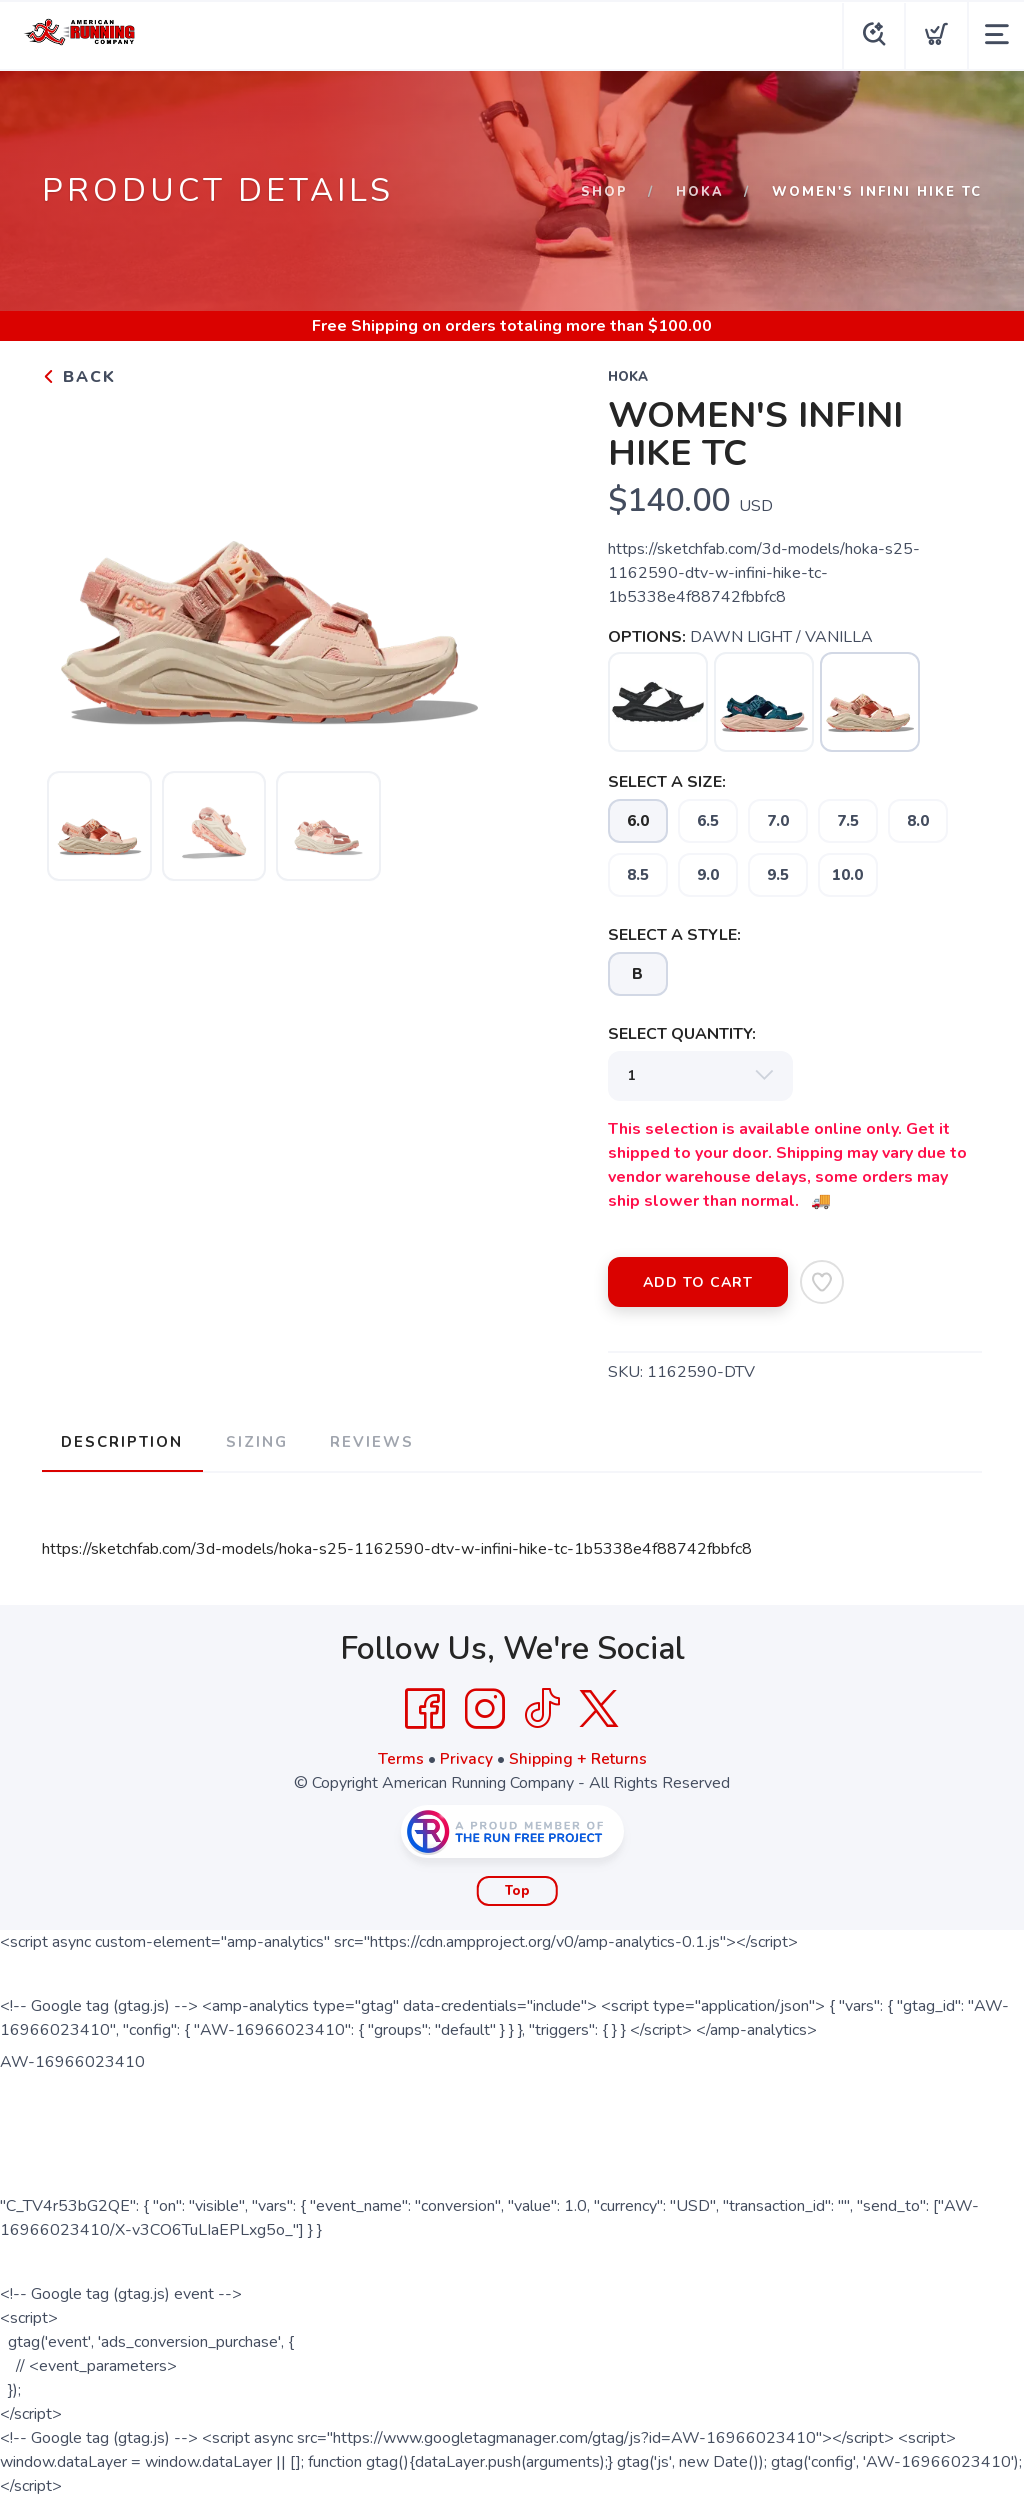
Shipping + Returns (578, 1756)
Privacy (465, 1756)
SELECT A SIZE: (667, 782)
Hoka (700, 192)
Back (79, 377)
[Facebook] (425, 1706)
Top (517, 1888)
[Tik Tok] (542, 1706)
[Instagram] (485, 1706)
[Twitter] (599, 1706)
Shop (604, 192)
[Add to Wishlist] (822, 1282)
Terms (400, 1756)
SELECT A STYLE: (674, 935)
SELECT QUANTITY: (682, 1034)
